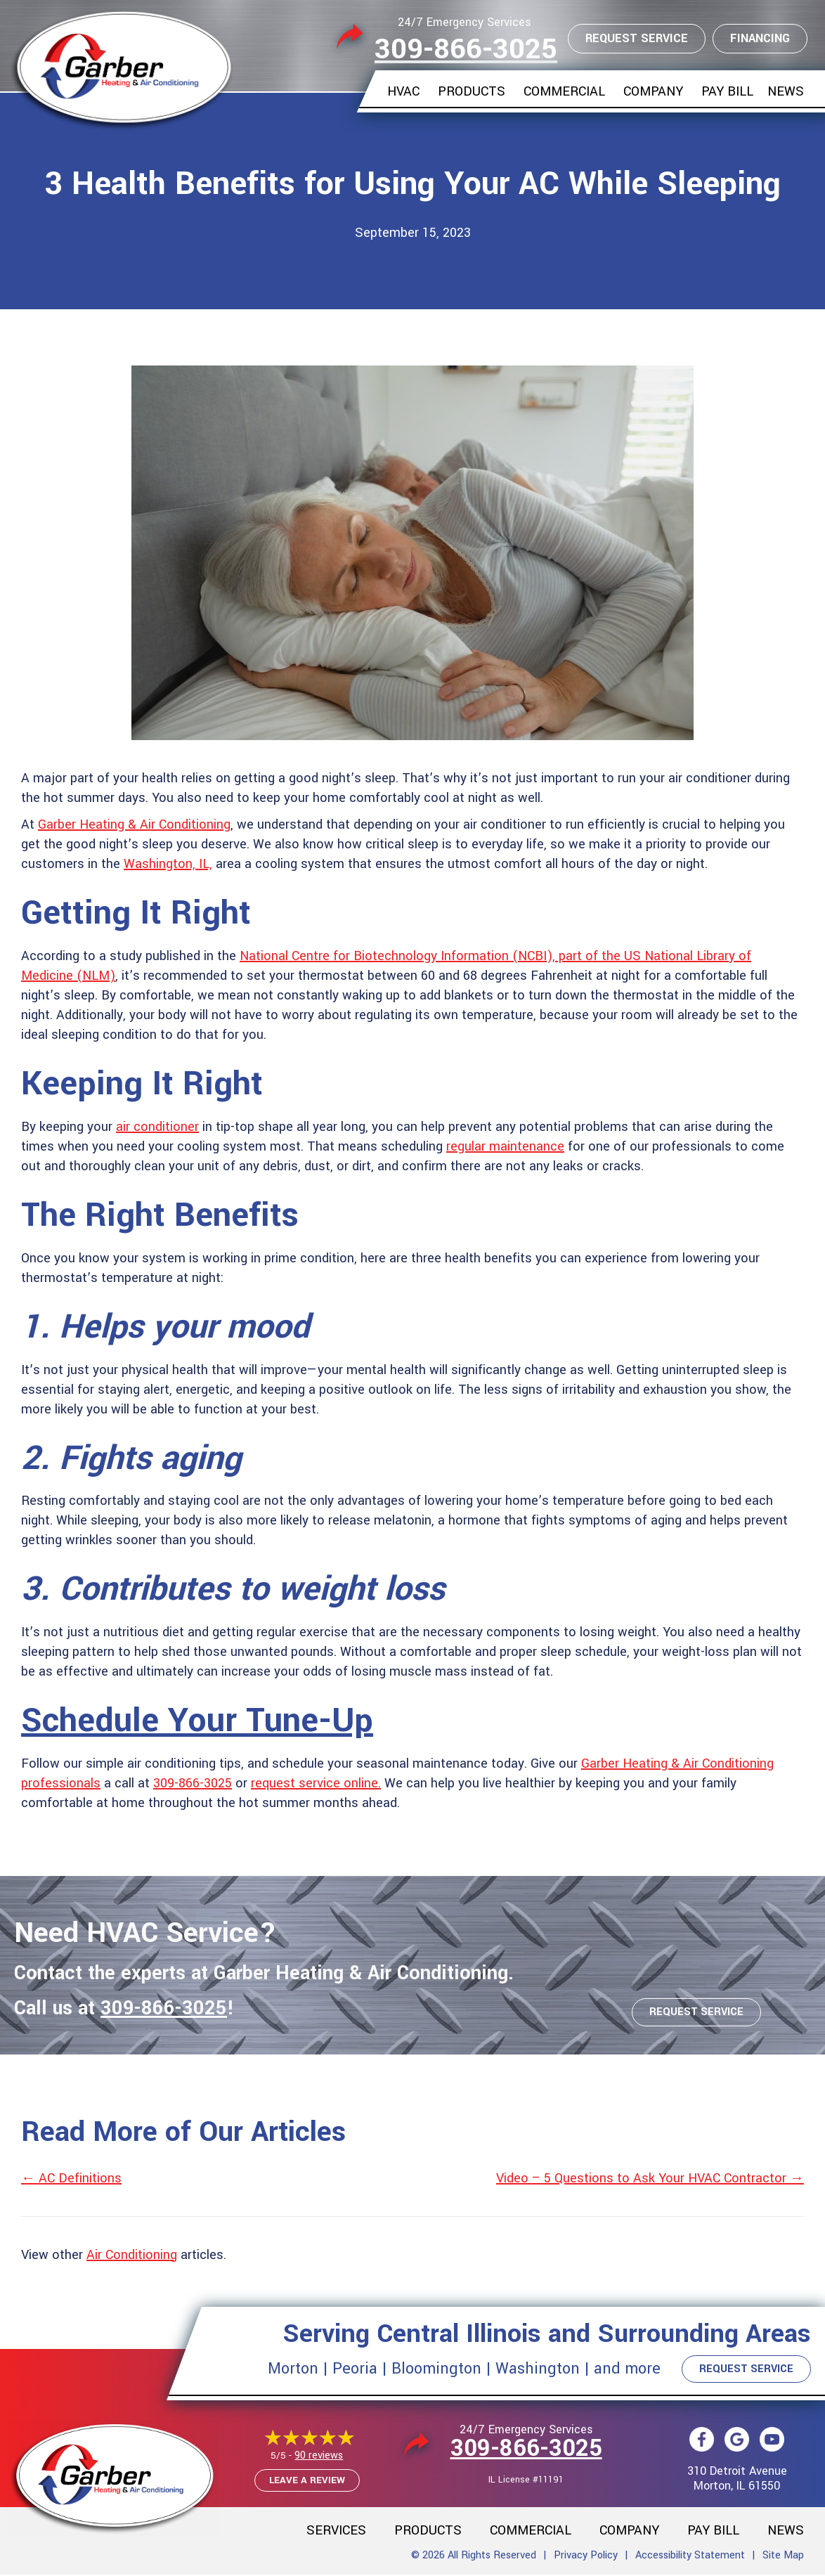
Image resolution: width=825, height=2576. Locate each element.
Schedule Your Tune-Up (197, 1721)
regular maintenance (505, 1146)
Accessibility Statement (690, 2556)
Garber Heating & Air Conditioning (134, 824)
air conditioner (157, 1127)
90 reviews (318, 2456)
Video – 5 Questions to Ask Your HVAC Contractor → (650, 2178)
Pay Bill (727, 91)
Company (653, 91)
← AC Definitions (71, 2178)
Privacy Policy (586, 2556)
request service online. (316, 1783)
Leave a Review (307, 2481)
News (785, 91)
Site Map (783, 2556)
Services (336, 2532)
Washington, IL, (168, 864)
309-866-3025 (466, 50)
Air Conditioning (131, 2255)
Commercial (564, 91)
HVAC (403, 91)
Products (471, 91)
